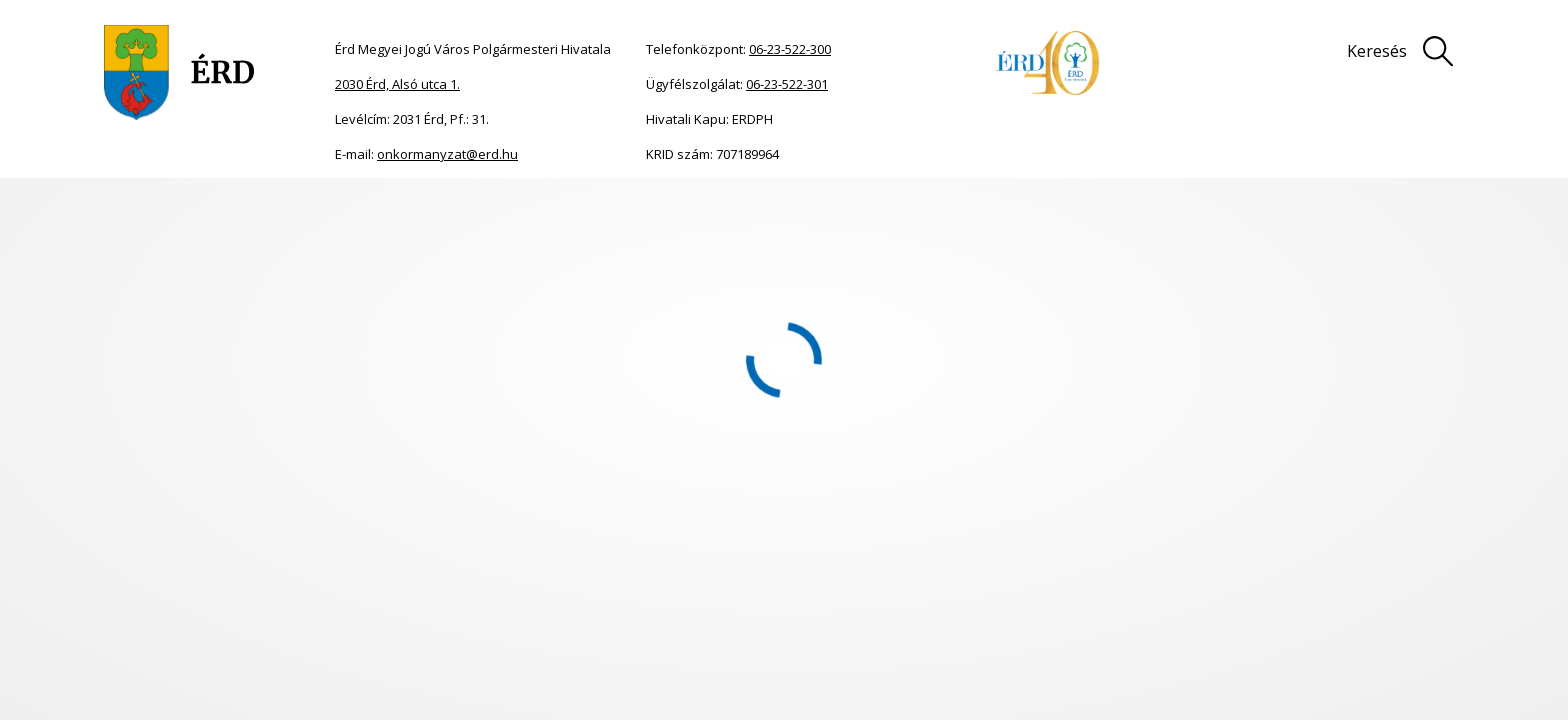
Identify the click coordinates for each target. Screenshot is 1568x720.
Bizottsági (217, 460)
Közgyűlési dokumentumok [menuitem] (255, 697)
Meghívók (244, 208)
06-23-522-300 (790, 49)
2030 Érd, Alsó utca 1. (397, 84)
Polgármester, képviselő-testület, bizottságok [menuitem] (245, 636)
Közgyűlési (96, 460)
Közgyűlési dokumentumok (600, 460)
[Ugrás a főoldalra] (179, 72)
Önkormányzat (169, 208)
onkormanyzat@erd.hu (447, 154)
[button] (116, 620)
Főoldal (102, 208)
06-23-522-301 (787, 84)
